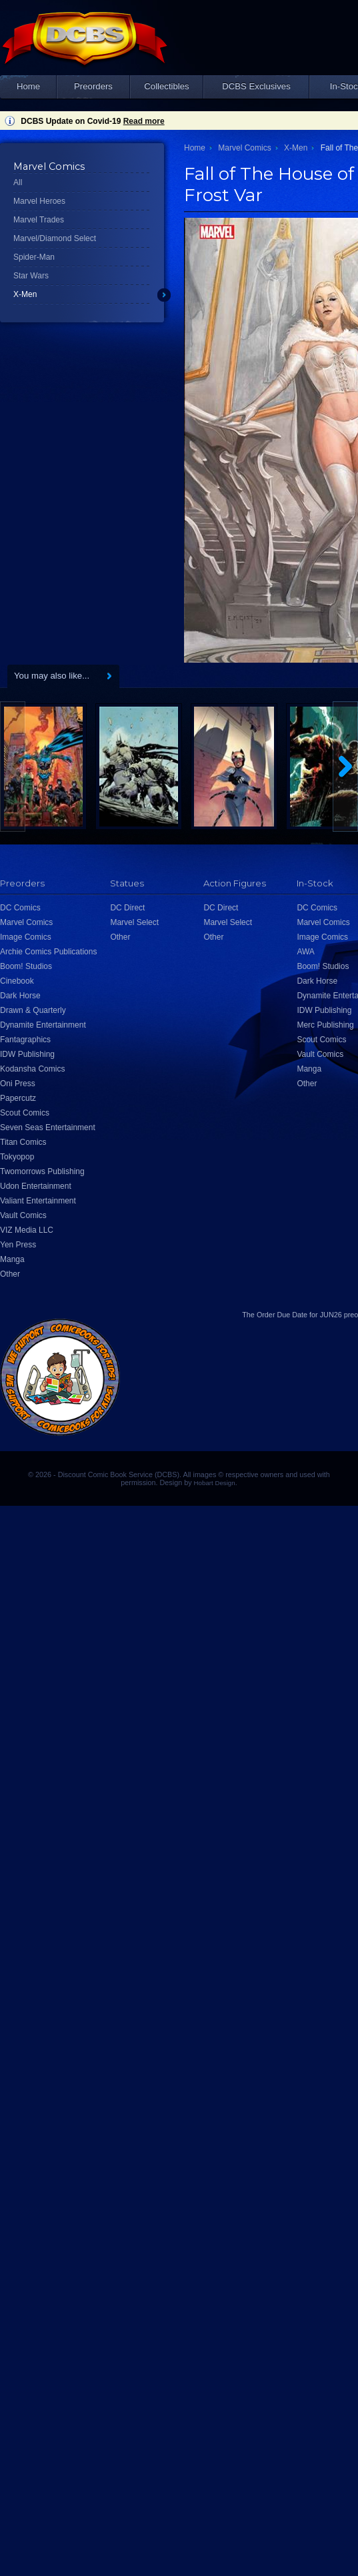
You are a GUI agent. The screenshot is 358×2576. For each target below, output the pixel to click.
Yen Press (18, 1244)
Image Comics (25, 937)
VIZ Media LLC (26, 1230)
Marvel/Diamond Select (54, 238)
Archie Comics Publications (48, 951)
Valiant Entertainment (38, 1200)
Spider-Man (34, 257)
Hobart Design (214, 1482)
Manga (12, 1259)
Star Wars (31, 275)
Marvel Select (134, 922)
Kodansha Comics (32, 1069)
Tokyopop (17, 1156)
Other (10, 1274)
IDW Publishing (27, 1054)
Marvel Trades (38, 219)
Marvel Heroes (39, 201)
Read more (144, 121)
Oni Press (17, 1083)
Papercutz (18, 1098)
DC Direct (127, 907)
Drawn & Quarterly (33, 1010)
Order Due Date (282, 1315)
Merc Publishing (325, 1025)
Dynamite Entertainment (43, 1025)
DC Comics (20, 907)
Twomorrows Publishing (42, 1171)
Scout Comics (24, 1113)
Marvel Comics (244, 148)
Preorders (93, 86)
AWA (305, 951)
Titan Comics (23, 1142)
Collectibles (166, 86)
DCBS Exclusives (256, 86)
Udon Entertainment (35, 1186)
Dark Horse (20, 995)
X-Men (25, 294)
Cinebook (17, 981)
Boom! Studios (26, 966)
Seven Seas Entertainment (47, 1127)
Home (28, 86)
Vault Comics (23, 1215)
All (17, 182)
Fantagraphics (25, 1039)
